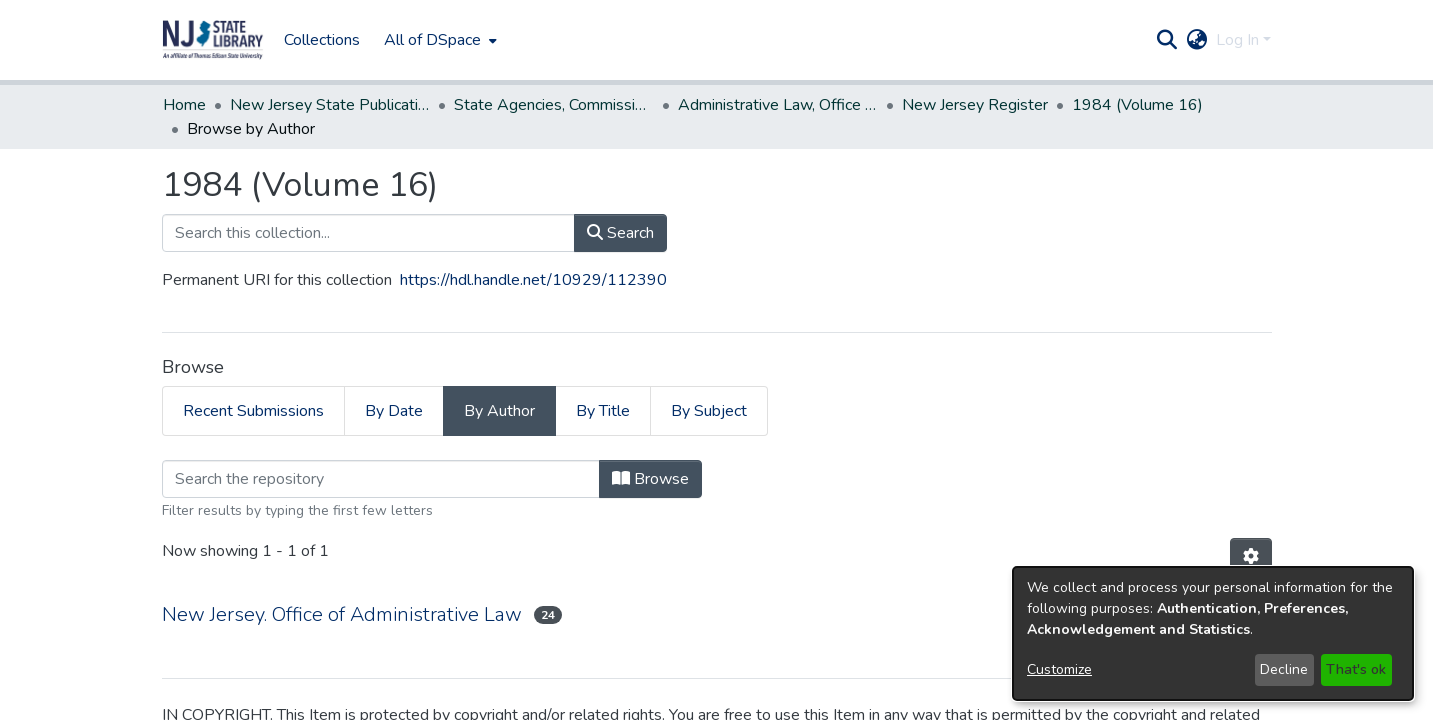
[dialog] (1213, 633)
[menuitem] (438, 40)
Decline (1284, 669)
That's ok (1356, 669)
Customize (1059, 669)
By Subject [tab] (709, 411)
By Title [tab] (603, 411)
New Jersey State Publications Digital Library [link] (330, 105)
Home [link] (184, 105)
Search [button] (620, 233)
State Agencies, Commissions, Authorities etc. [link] (554, 105)
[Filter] (381, 479)
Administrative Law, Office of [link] (778, 105)
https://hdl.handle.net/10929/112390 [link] (533, 280)
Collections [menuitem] (322, 40)
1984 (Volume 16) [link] (1137, 105)
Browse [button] (650, 479)
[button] (213, 40)
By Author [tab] (499, 411)
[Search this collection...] (368, 233)
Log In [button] (1239, 40)
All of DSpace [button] (432, 40)
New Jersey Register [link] (975, 105)
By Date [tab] (394, 411)
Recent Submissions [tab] (253, 411)
